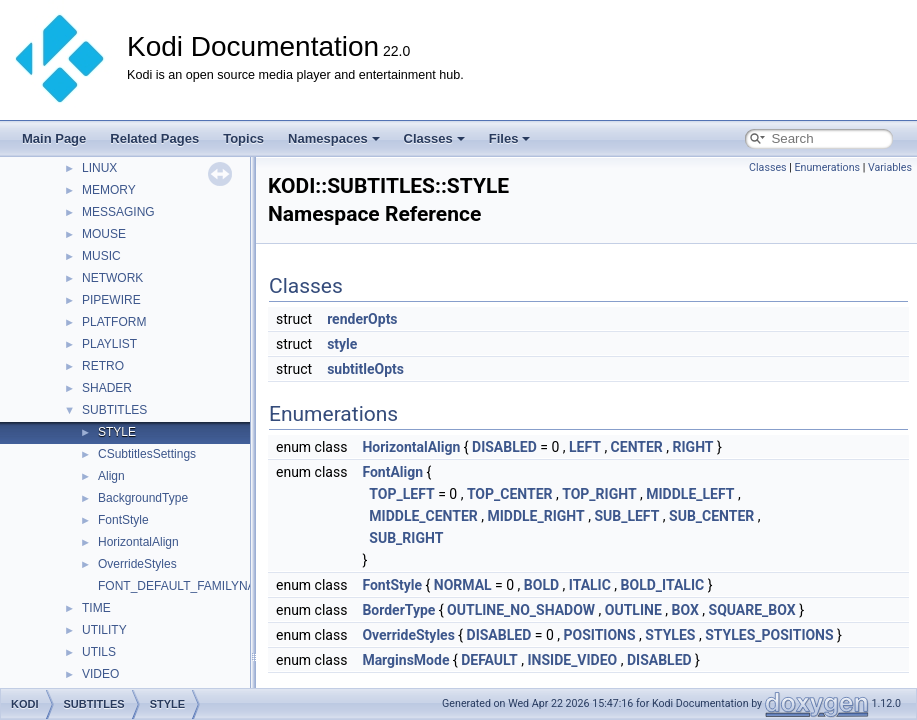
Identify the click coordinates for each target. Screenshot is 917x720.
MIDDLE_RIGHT (536, 516)
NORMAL (463, 585)
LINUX (99, 168)
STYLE (117, 432)
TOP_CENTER (510, 494)
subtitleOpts (365, 369)
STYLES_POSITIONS (769, 635)
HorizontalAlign (138, 542)
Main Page (54, 138)
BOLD (541, 585)
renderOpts (362, 319)
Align (111, 476)
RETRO (103, 366)
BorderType (398, 610)
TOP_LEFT (401, 494)
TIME (96, 608)
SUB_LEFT (626, 516)
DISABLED (504, 447)
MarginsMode (405, 660)
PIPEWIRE (111, 300)
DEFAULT (489, 660)
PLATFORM (114, 322)
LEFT (585, 447)
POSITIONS (599, 635)
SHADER (107, 388)
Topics (243, 138)
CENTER (637, 447)
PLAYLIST (109, 344)
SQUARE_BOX (752, 610)
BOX (684, 610)
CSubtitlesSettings (147, 454)
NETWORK (112, 278)
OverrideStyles (137, 564)
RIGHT (693, 447)
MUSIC (101, 256)
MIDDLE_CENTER (423, 516)
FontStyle (123, 520)
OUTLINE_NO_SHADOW (521, 610)
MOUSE (104, 234)
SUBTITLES (114, 410)
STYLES (670, 635)
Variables (890, 167)
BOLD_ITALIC (663, 585)
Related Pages (154, 138)
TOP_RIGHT (599, 494)
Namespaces (334, 138)
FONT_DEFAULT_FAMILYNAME (186, 586)
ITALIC (590, 585)
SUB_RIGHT (406, 538)
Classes (434, 138)
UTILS (99, 652)
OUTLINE (633, 610)
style (342, 344)
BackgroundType (143, 498)
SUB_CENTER (711, 516)
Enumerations (827, 167)
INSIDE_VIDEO (572, 660)
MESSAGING (118, 212)
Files (510, 138)
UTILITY (104, 630)
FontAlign (392, 472)
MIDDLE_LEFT (690, 494)
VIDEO (100, 674)
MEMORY (109, 190)
